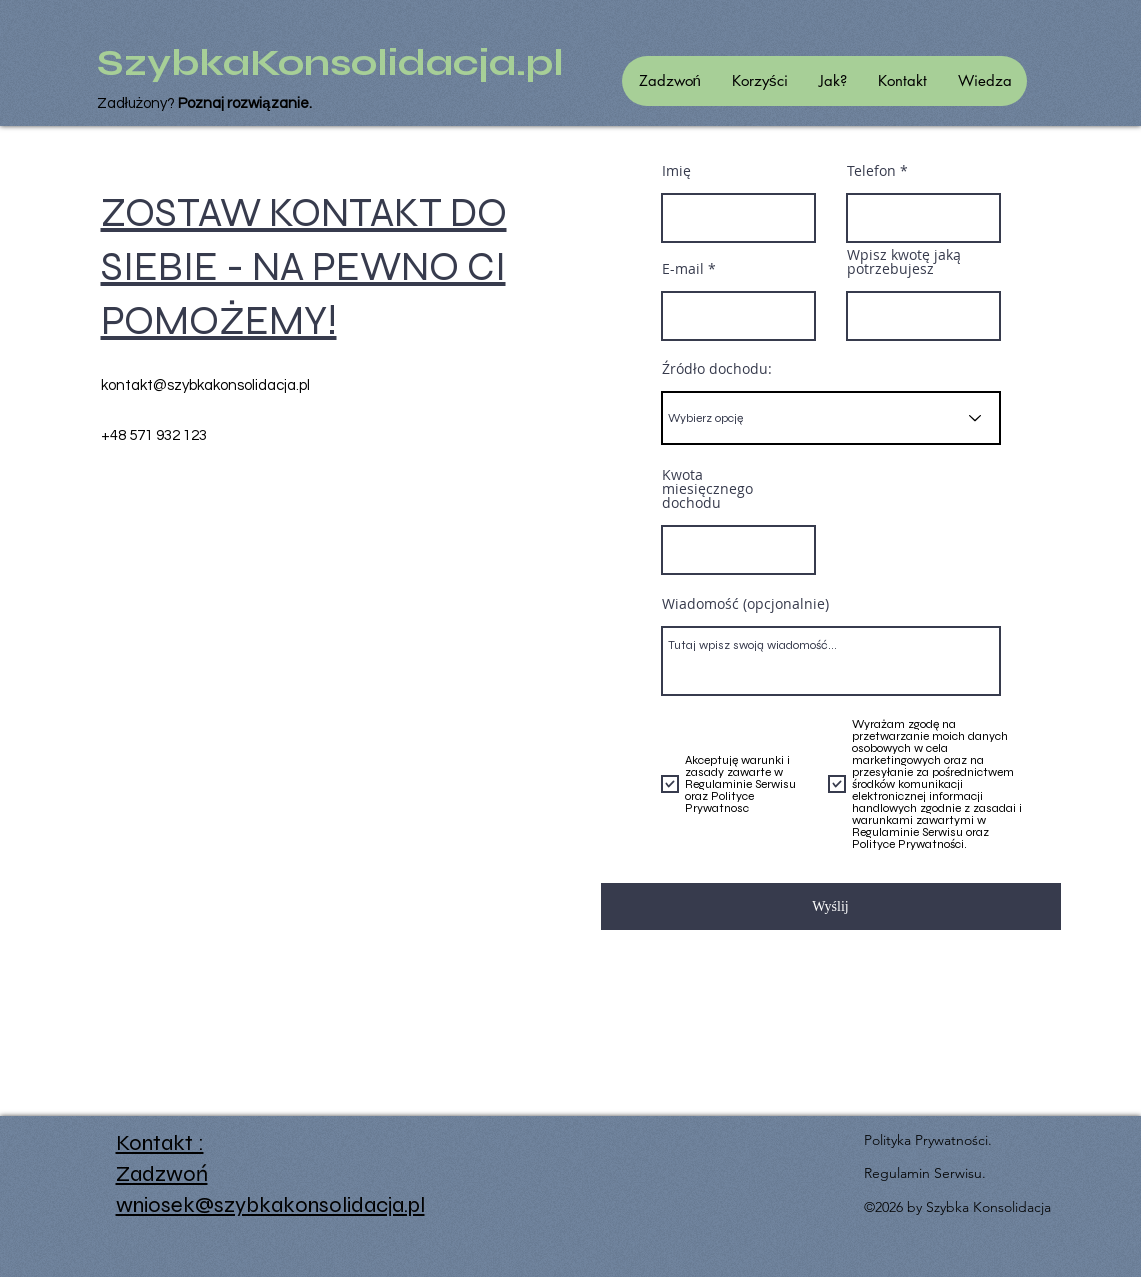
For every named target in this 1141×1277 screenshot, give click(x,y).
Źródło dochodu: (717, 369)
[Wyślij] (831, 906)
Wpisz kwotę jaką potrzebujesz (904, 262)
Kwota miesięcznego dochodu (707, 489)
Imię (676, 171)
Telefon (871, 171)
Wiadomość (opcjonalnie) (745, 604)
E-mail (683, 269)
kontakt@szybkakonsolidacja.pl (205, 385)
